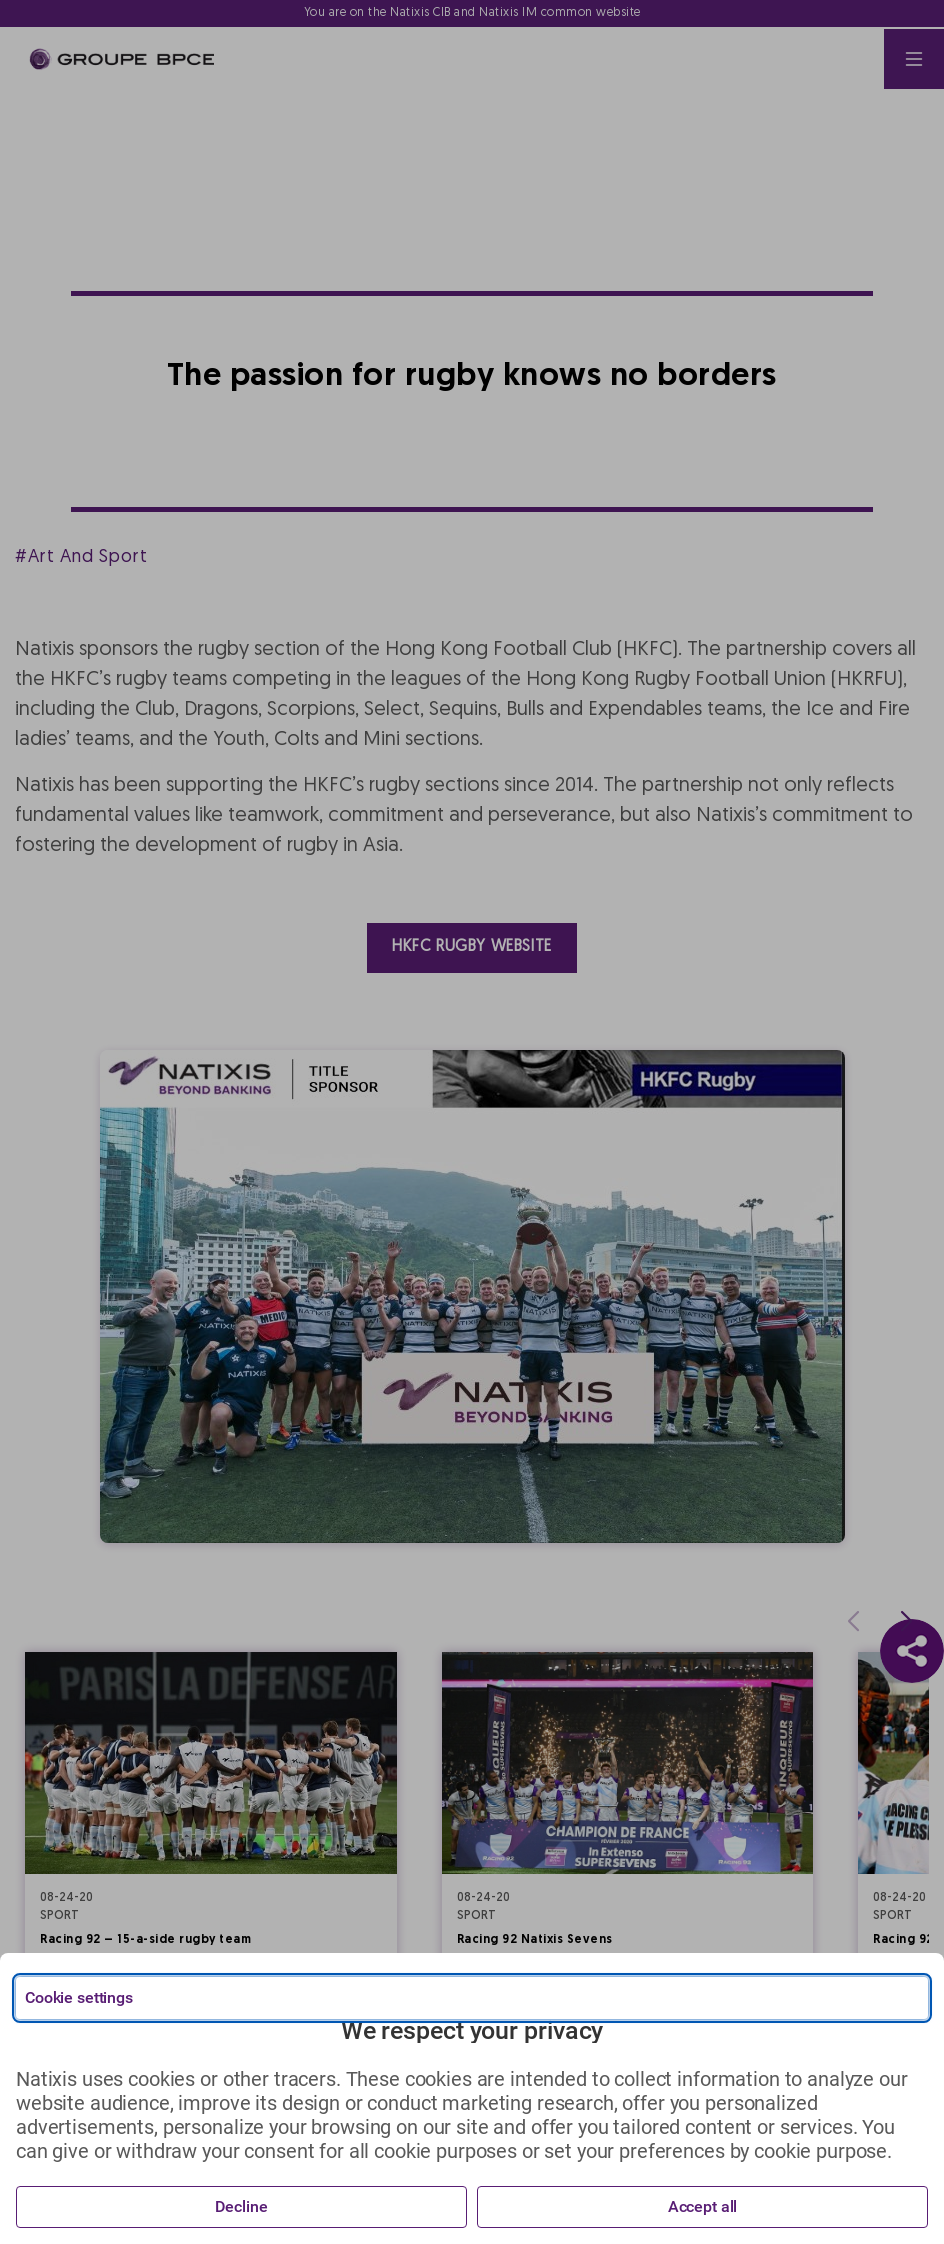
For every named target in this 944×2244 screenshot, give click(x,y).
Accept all (703, 2206)
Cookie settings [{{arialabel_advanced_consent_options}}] (79, 1997)
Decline (241, 2206)
